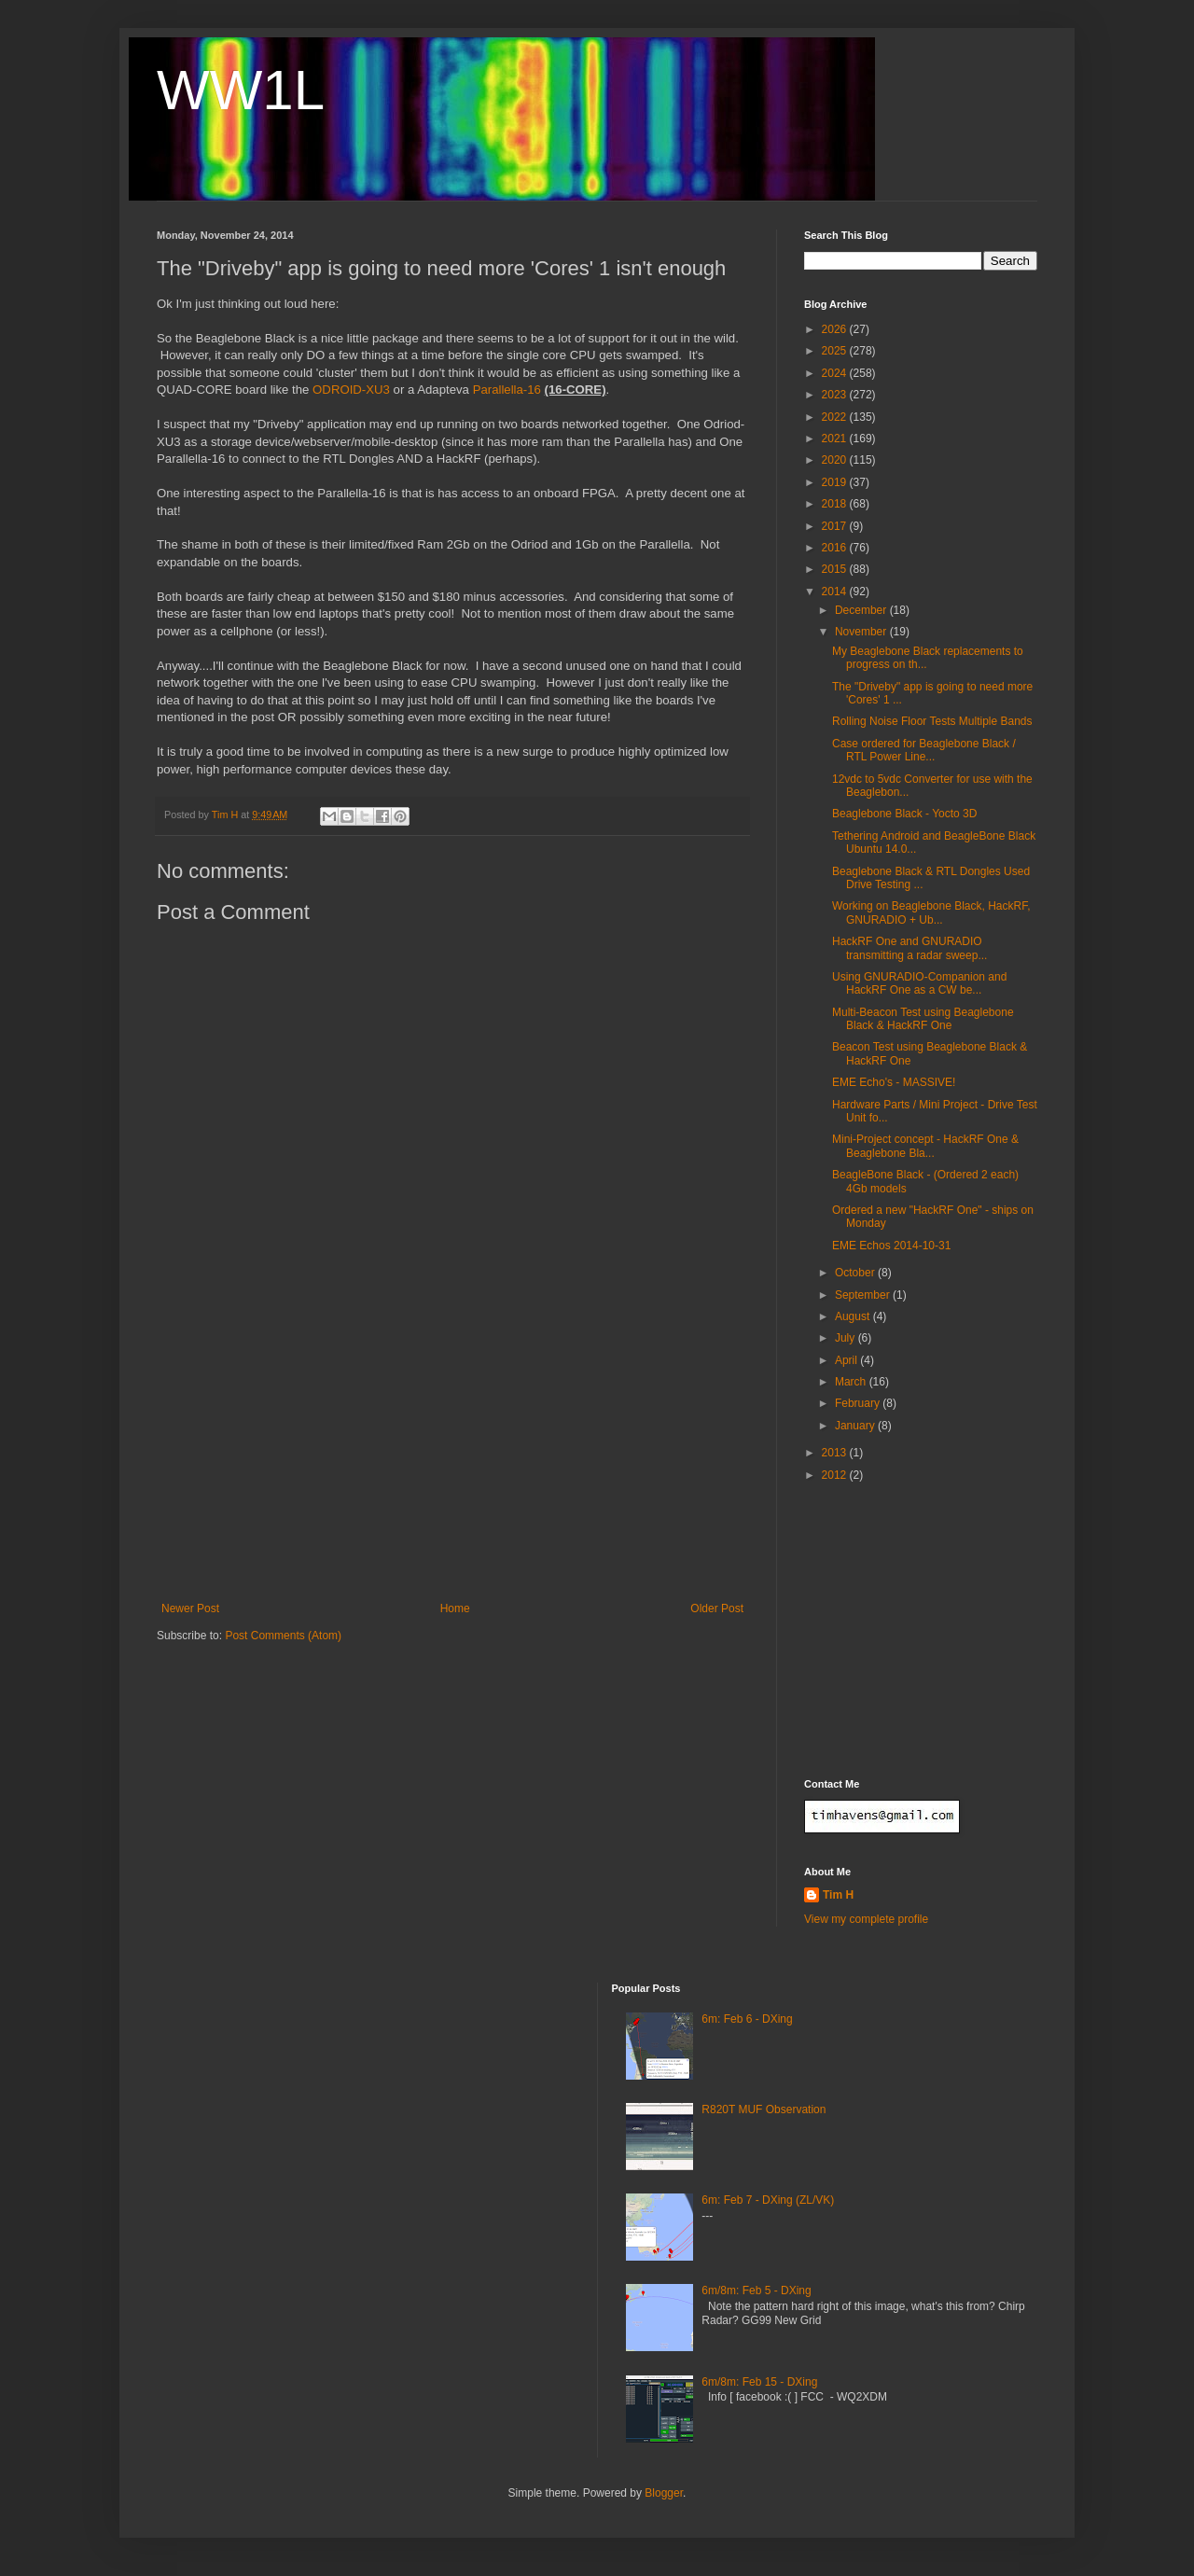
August (854, 1316)
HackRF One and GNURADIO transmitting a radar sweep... (909, 948)
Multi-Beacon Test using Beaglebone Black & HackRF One (923, 1019)
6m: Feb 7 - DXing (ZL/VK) (767, 2200)
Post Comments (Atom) (283, 1635)
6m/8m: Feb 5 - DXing (756, 2290)
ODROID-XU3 (351, 390)
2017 (836, 526)
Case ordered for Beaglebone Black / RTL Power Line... (924, 750)
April (847, 1360)
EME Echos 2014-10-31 (891, 1245)
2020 (836, 459)
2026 (836, 329)
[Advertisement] (452, 1462)
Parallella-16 (507, 390)
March (852, 1381)
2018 (836, 503)
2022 (836, 417)
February (858, 1403)
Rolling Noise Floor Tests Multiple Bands (932, 721)
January (856, 1425)
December (862, 610)
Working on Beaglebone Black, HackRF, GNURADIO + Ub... (931, 912)
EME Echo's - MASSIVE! (893, 1082)
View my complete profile (866, 1919)
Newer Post (190, 1608)
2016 (836, 547)
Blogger (664, 2492)
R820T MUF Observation (763, 2109)
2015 (836, 569)
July (846, 1337)
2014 (836, 591)
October (856, 1272)
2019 (836, 482)
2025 (836, 350)
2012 (836, 1475)
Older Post (716, 1608)
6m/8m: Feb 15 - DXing (759, 2381)
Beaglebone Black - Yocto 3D (904, 813)
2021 (836, 438)
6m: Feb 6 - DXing (746, 2019)
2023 (836, 394)
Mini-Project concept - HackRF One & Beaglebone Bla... (925, 1146)
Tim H (838, 1894)
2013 (836, 1452)
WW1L (241, 90)
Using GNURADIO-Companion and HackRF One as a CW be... (919, 983)
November (862, 631)
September (864, 1295)
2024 (836, 373)
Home (455, 1608)
